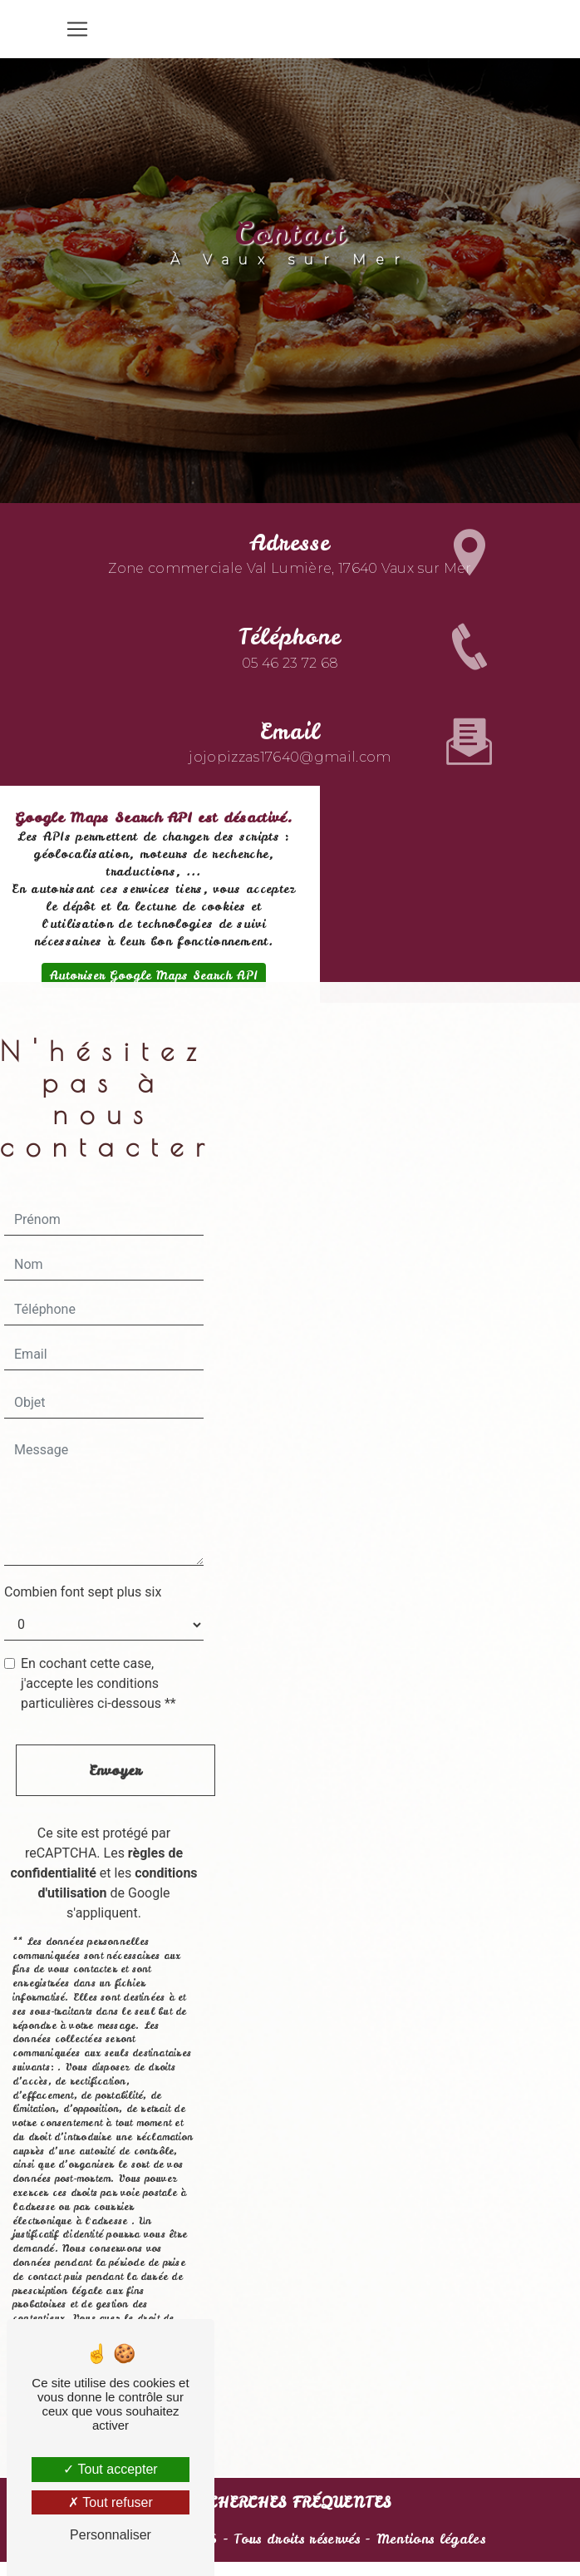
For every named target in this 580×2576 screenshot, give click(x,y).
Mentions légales (428, 2538)
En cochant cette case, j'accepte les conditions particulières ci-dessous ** (98, 1683)
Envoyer (115, 1769)
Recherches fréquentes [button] (290, 2503)
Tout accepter (110, 2469)
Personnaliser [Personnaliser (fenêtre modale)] (110, 2535)
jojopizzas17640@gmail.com (290, 730)
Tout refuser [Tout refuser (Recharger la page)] (110, 2502)
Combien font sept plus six (82, 1592)
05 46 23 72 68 (290, 635)
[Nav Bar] (77, 29)
